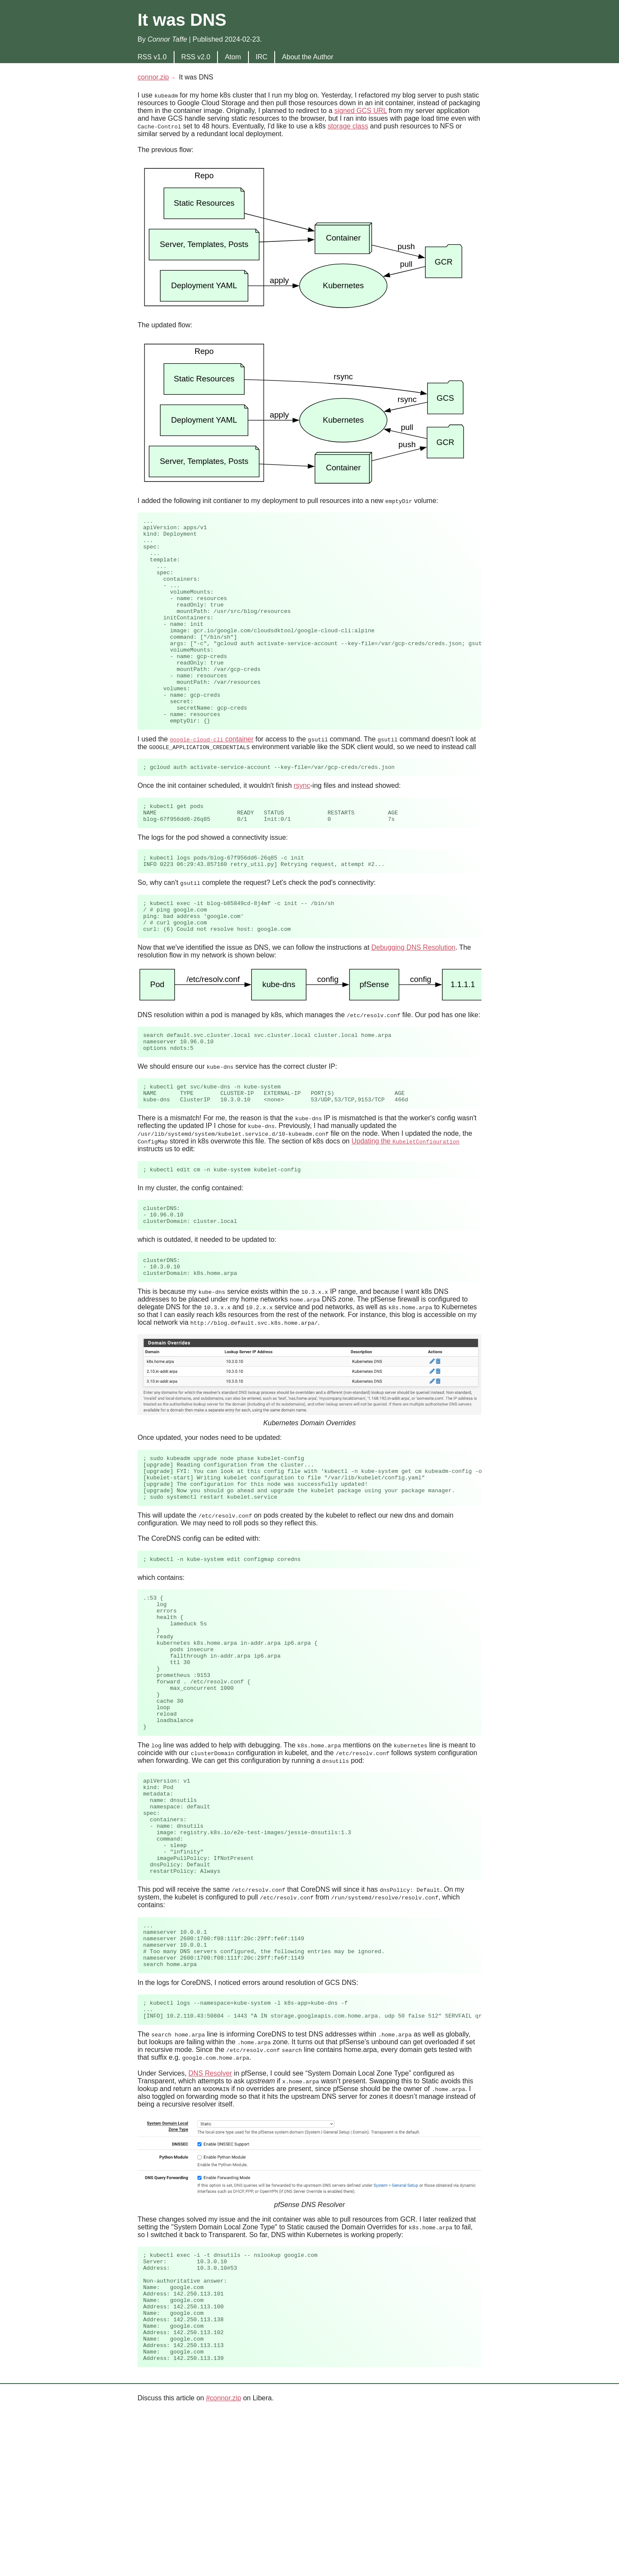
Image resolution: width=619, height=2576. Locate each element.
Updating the (406, 1204)
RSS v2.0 (196, 57)
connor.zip (153, 77)
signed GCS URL (360, 110)
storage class (348, 126)
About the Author (307, 57)
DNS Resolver (210, 2215)
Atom (233, 57)
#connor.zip (223, 2561)
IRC (262, 57)
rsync (302, 828)
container (212, 780)
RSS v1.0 (152, 57)
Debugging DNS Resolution (413, 1002)
